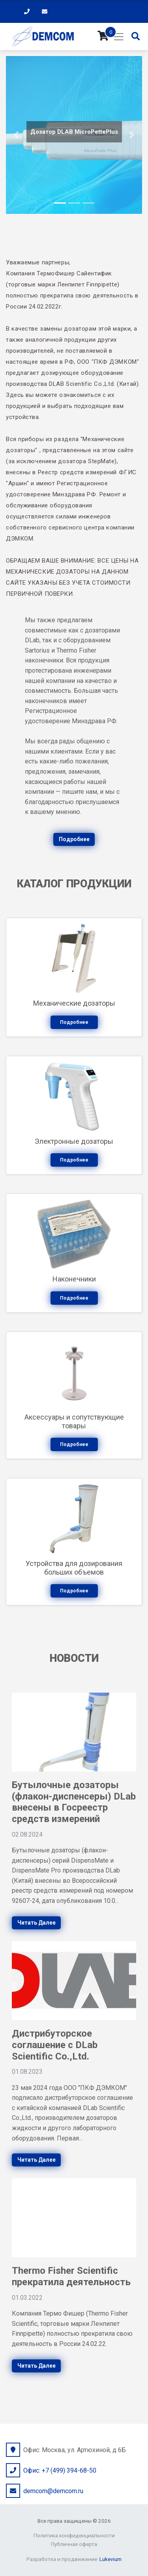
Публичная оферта (74, 2544)
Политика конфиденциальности (74, 2535)
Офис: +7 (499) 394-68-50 (59, 2470)
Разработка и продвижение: (74, 2559)
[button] (16, 135)
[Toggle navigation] (119, 37)
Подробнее (74, 839)
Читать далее (36, 1922)
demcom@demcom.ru (53, 2491)
